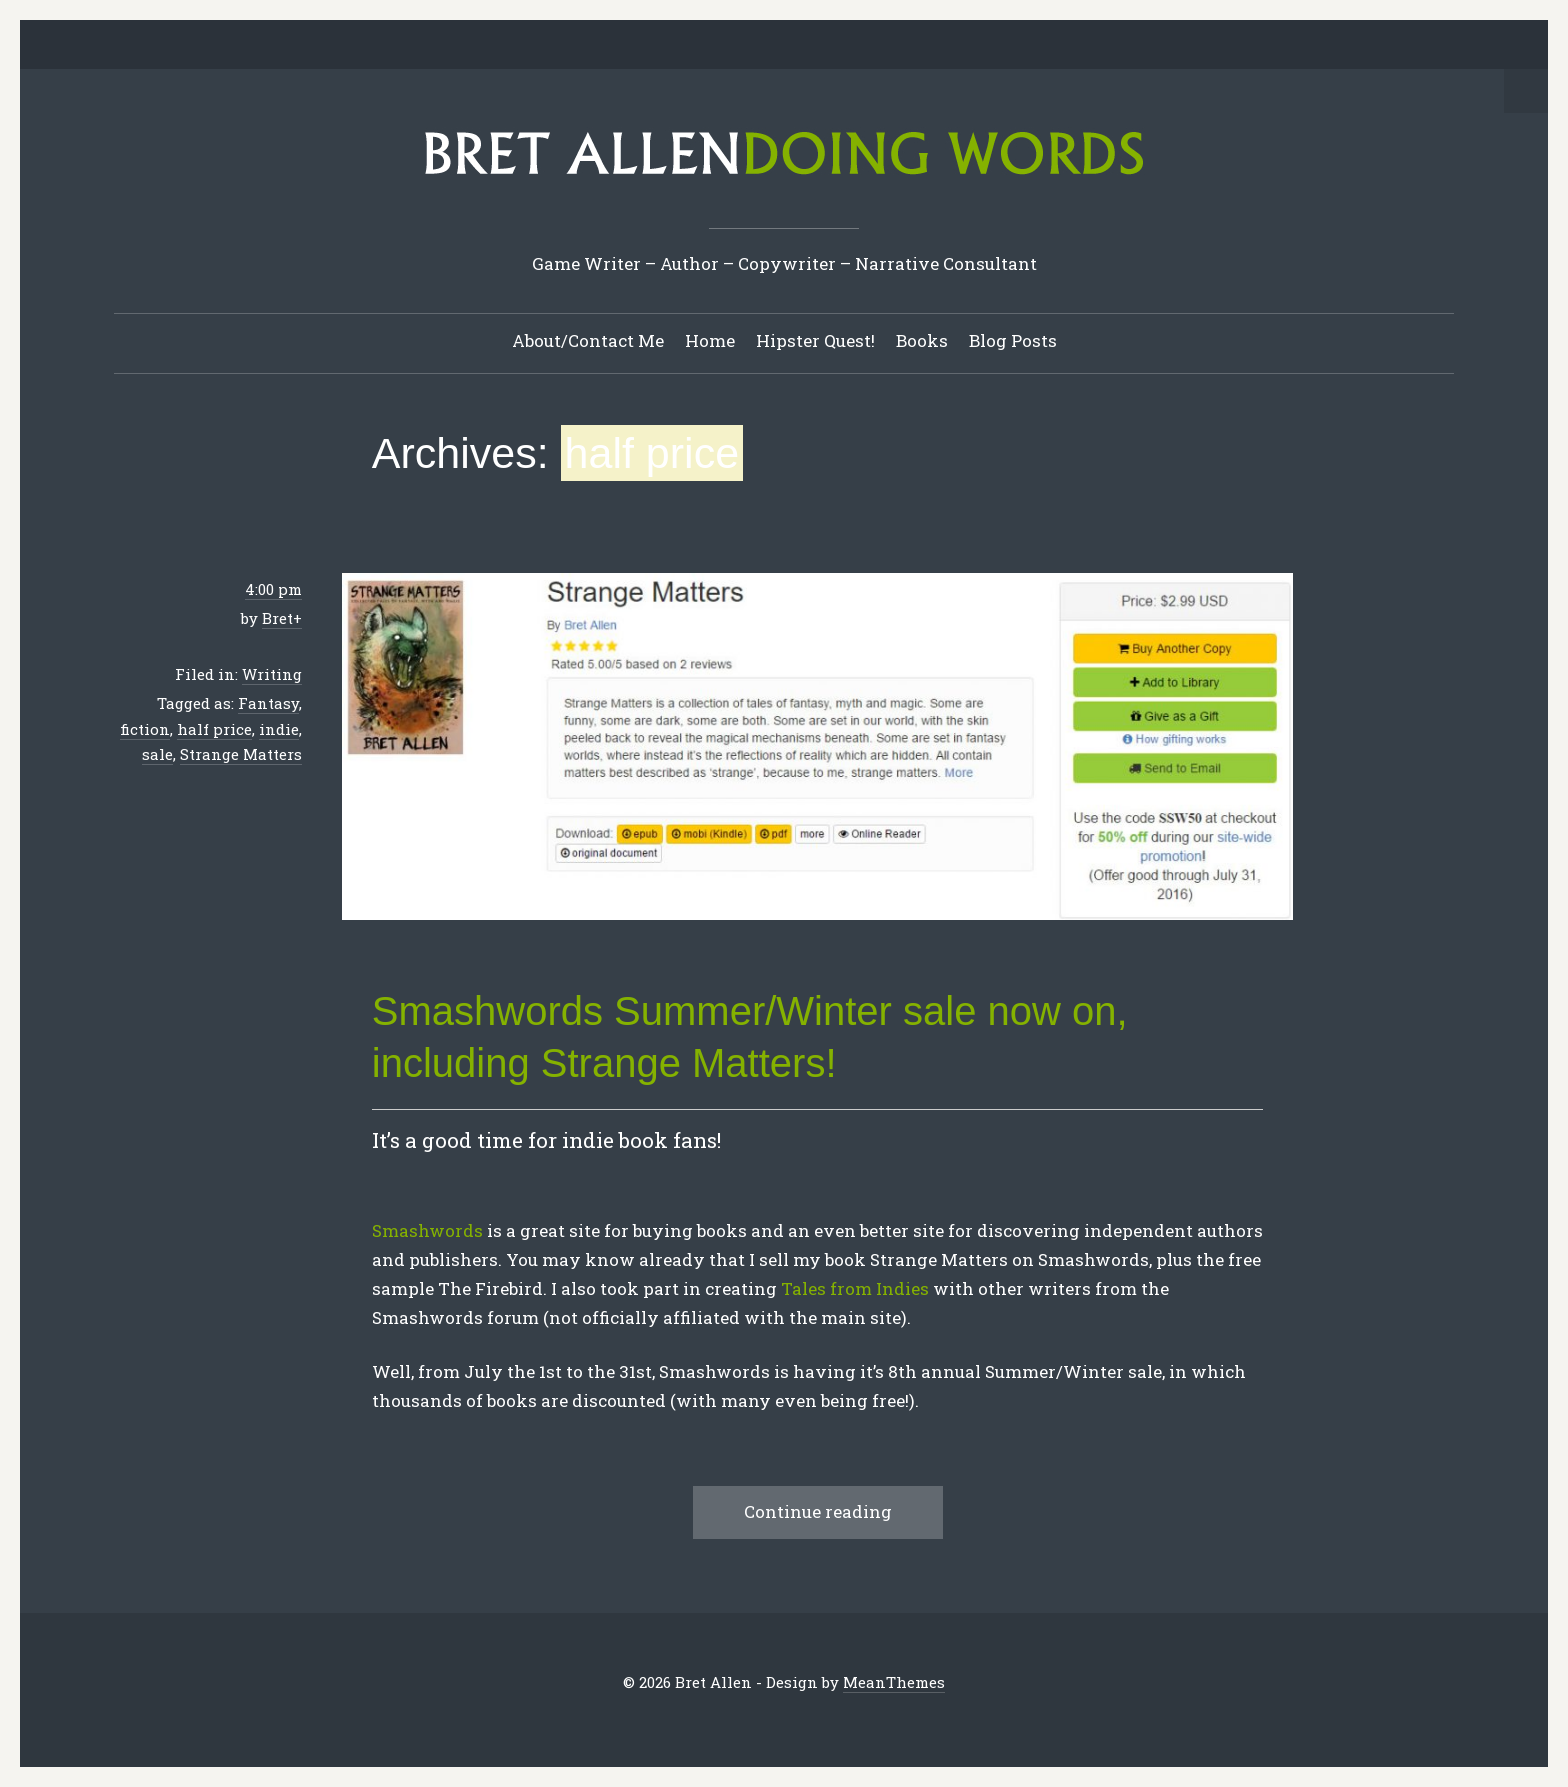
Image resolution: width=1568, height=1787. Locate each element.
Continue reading (818, 1511)
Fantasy (268, 703)
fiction (145, 729)
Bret (277, 618)
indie (279, 729)
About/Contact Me (588, 340)
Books (922, 340)
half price (214, 729)
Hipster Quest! (815, 340)
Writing (272, 674)
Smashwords (427, 1230)
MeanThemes (894, 1682)
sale (157, 754)
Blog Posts (1013, 340)
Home (710, 340)
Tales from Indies (857, 1288)
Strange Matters (241, 754)
